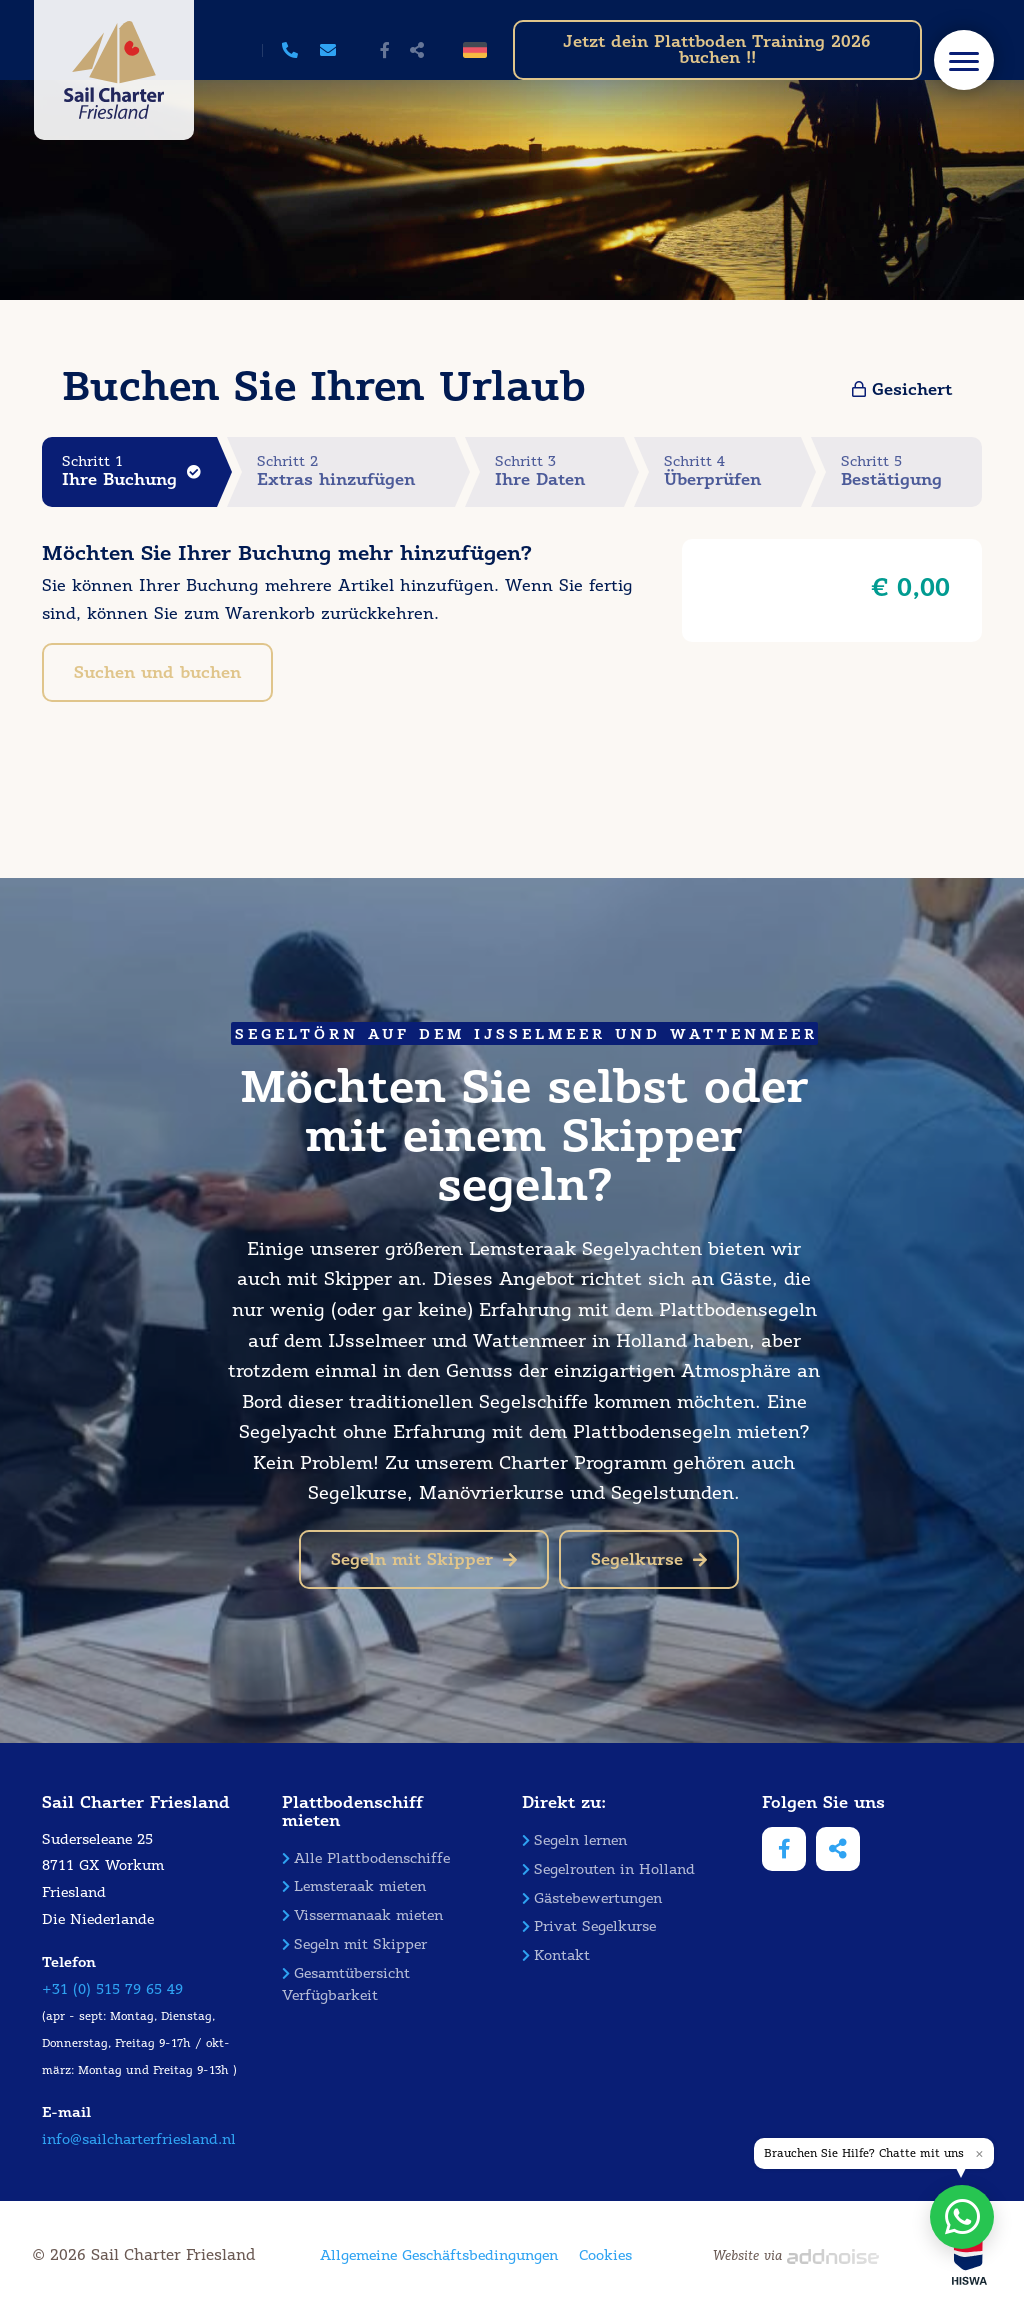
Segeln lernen (574, 1840)
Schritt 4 (732, 471)
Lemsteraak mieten (354, 1886)
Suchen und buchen (157, 672)
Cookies (605, 2255)
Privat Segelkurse (589, 1926)
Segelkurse (649, 1559)
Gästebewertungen (592, 1898)
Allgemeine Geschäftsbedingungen (439, 2255)
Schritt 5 (911, 471)
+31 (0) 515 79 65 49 (112, 1989)
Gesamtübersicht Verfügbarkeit (346, 1984)
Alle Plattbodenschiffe (366, 1858)
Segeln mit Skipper (424, 1559)
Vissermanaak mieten (362, 1915)
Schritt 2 (356, 471)
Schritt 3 (560, 471)
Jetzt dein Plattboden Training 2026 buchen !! (717, 49)
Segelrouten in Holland (608, 1869)
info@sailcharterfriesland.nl (139, 2139)
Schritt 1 (139, 471)
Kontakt (556, 1955)
